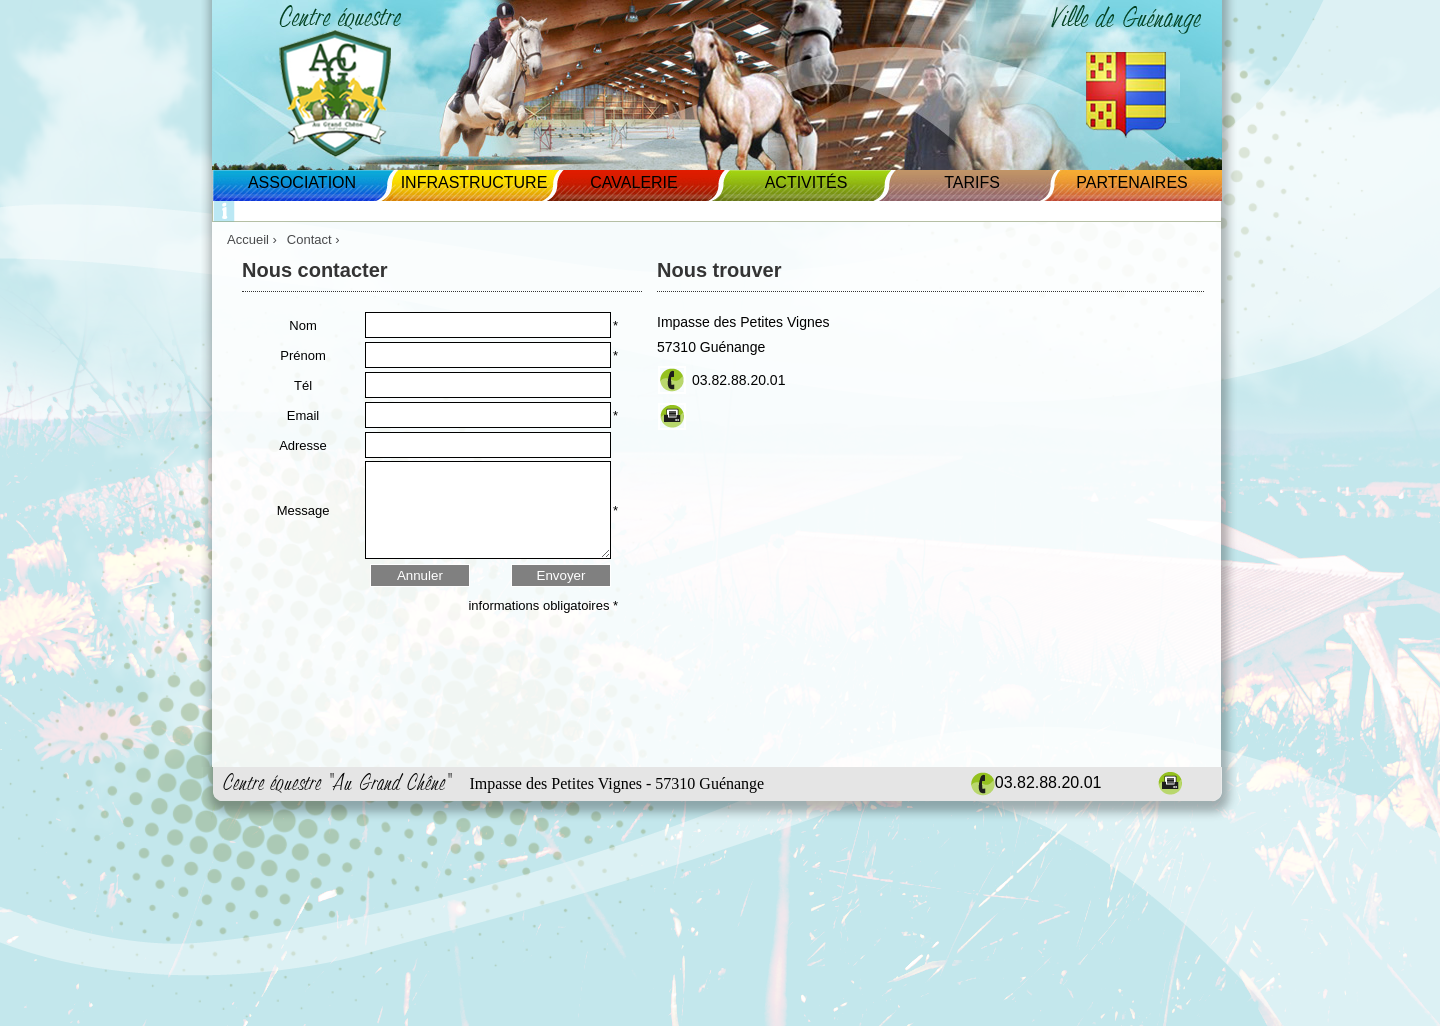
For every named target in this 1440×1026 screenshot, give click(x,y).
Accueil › (252, 239)
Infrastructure (474, 182)
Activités (806, 182)
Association (302, 182)
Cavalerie (633, 182)
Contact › (315, 239)
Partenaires (1131, 182)
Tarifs (972, 182)
